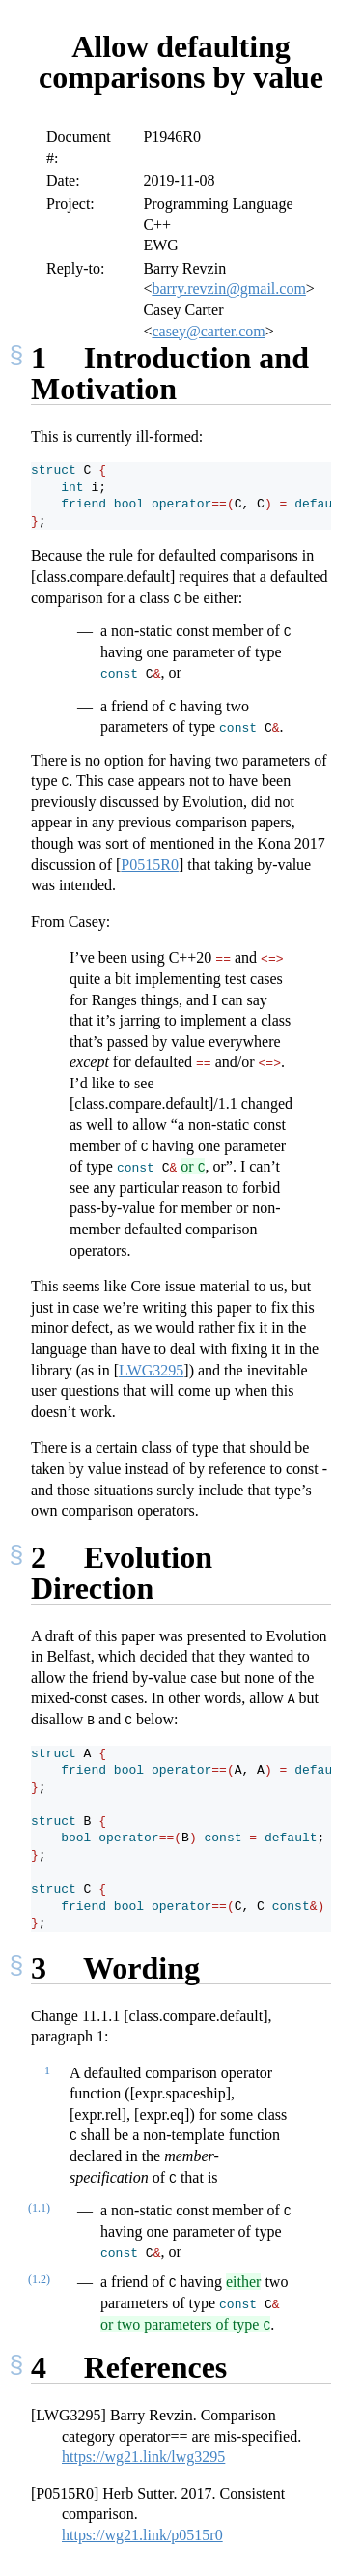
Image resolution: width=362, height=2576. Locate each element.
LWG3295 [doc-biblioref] (151, 1370)
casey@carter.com (208, 331)
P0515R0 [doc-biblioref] (150, 864)
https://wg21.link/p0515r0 (142, 2535)
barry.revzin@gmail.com (228, 288)
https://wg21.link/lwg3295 (143, 2456)
